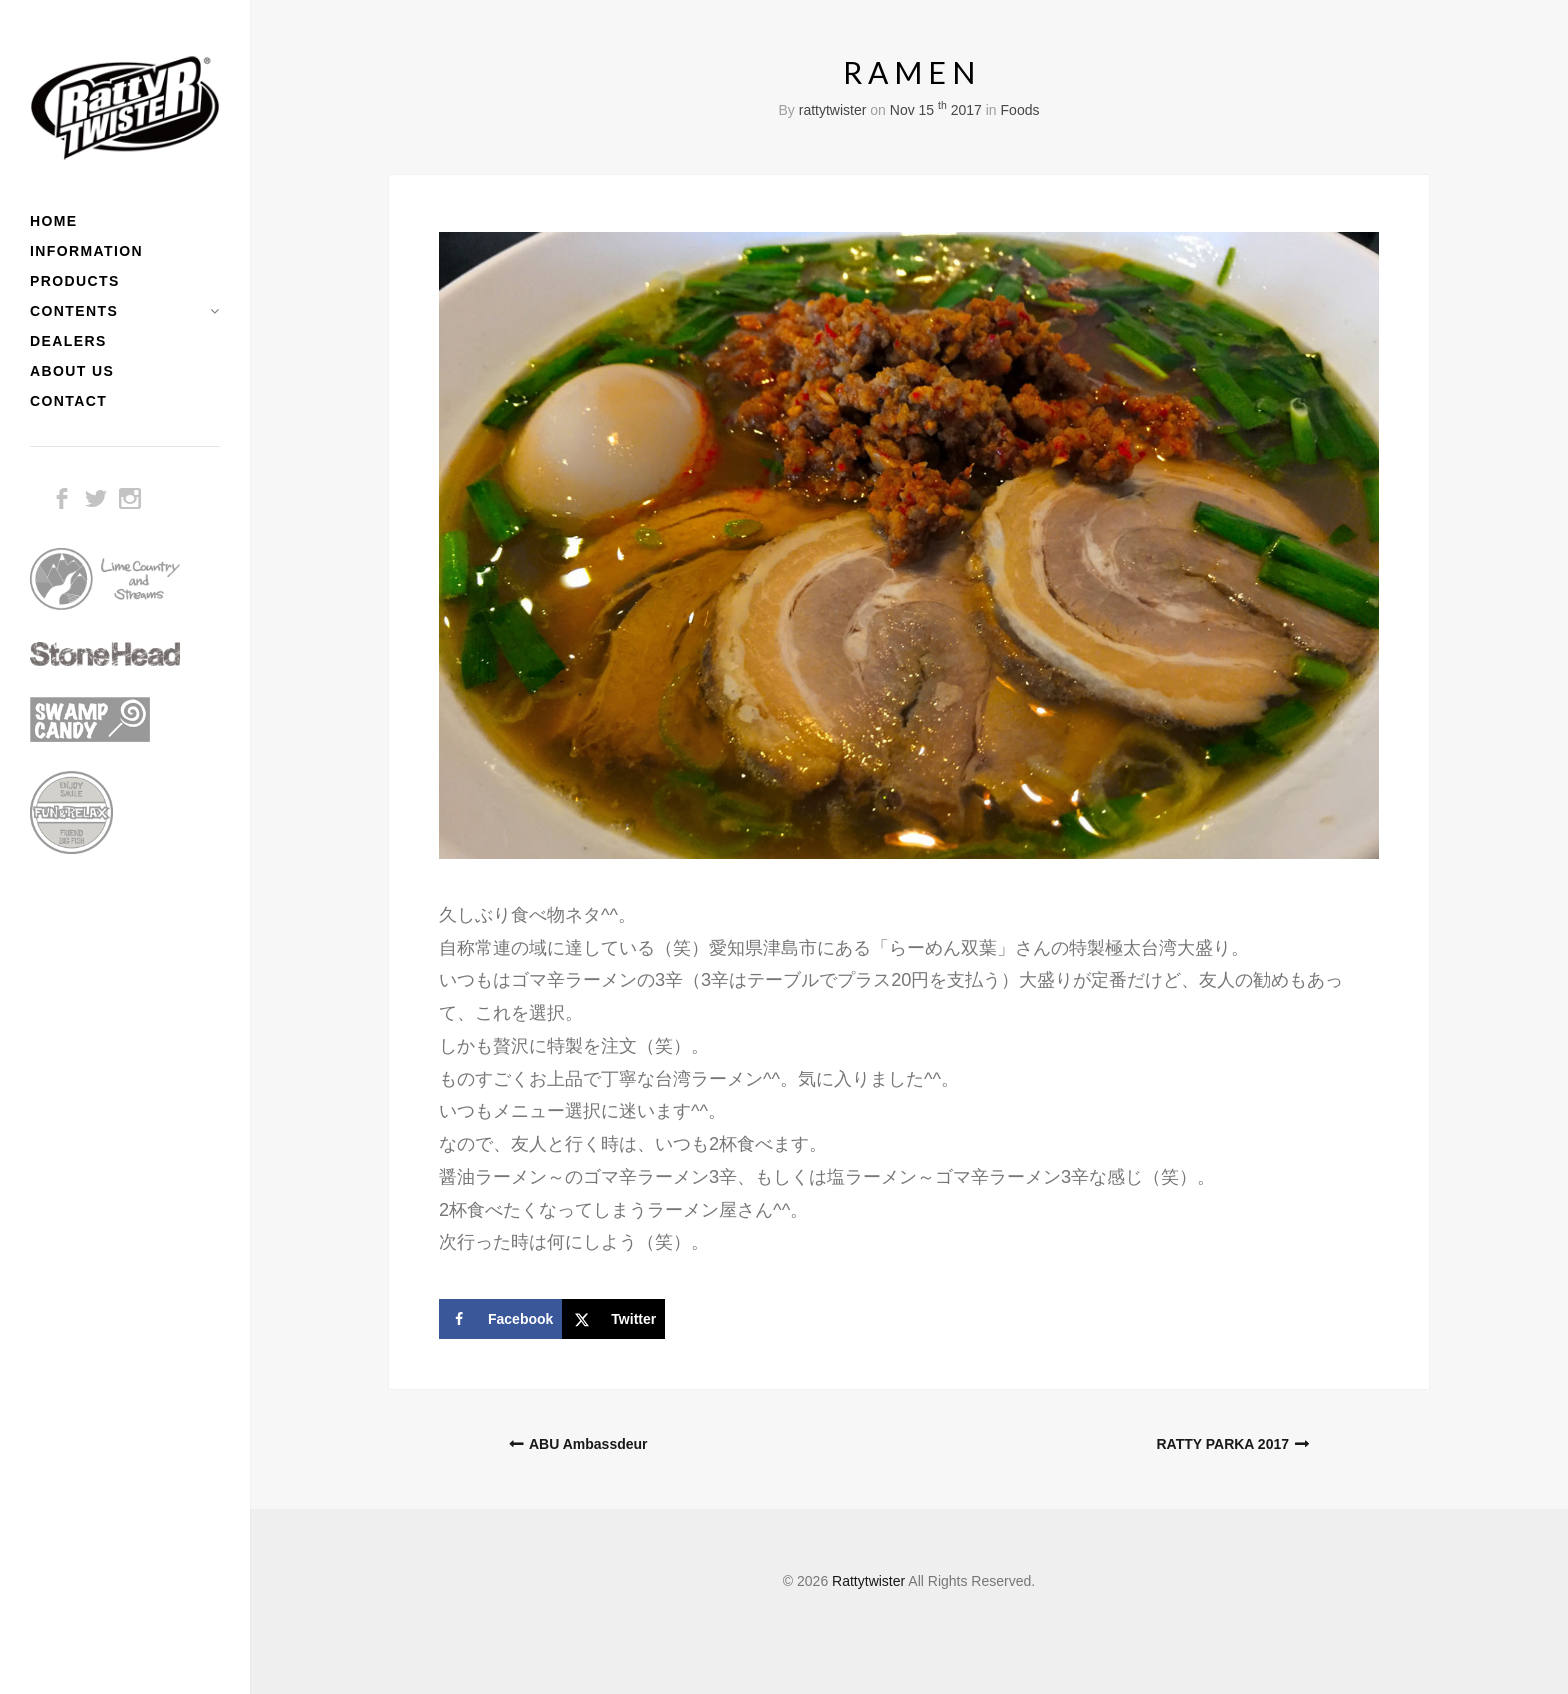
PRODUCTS (75, 281)
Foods (1020, 110)
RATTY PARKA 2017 (1222, 1444)
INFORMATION (86, 251)
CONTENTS (74, 311)
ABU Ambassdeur (588, 1444)
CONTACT (68, 401)
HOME (54, 221)
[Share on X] (613, 1319)
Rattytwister (868, 1581)
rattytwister (833, 110)
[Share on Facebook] (500, 1319)
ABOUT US (72, 371)
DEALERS (68, 341)
